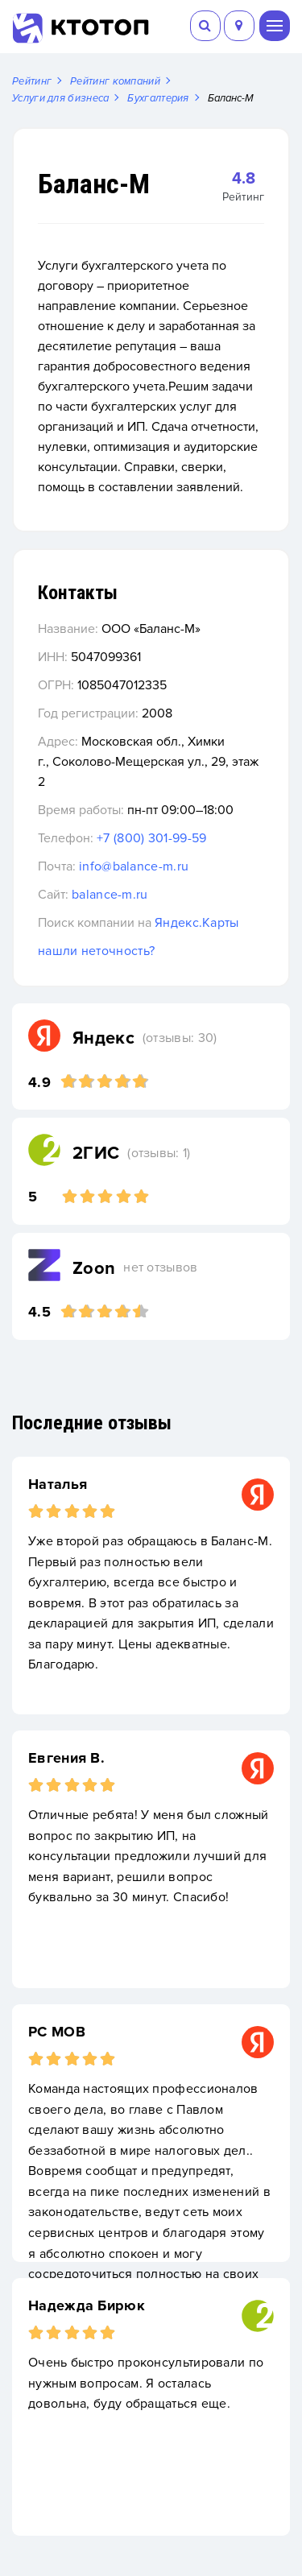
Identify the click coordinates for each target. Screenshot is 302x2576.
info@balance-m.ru (133, 866)
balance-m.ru (110, 895)
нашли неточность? (96, 951)
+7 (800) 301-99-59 (151, 838)
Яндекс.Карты (197, 923)
